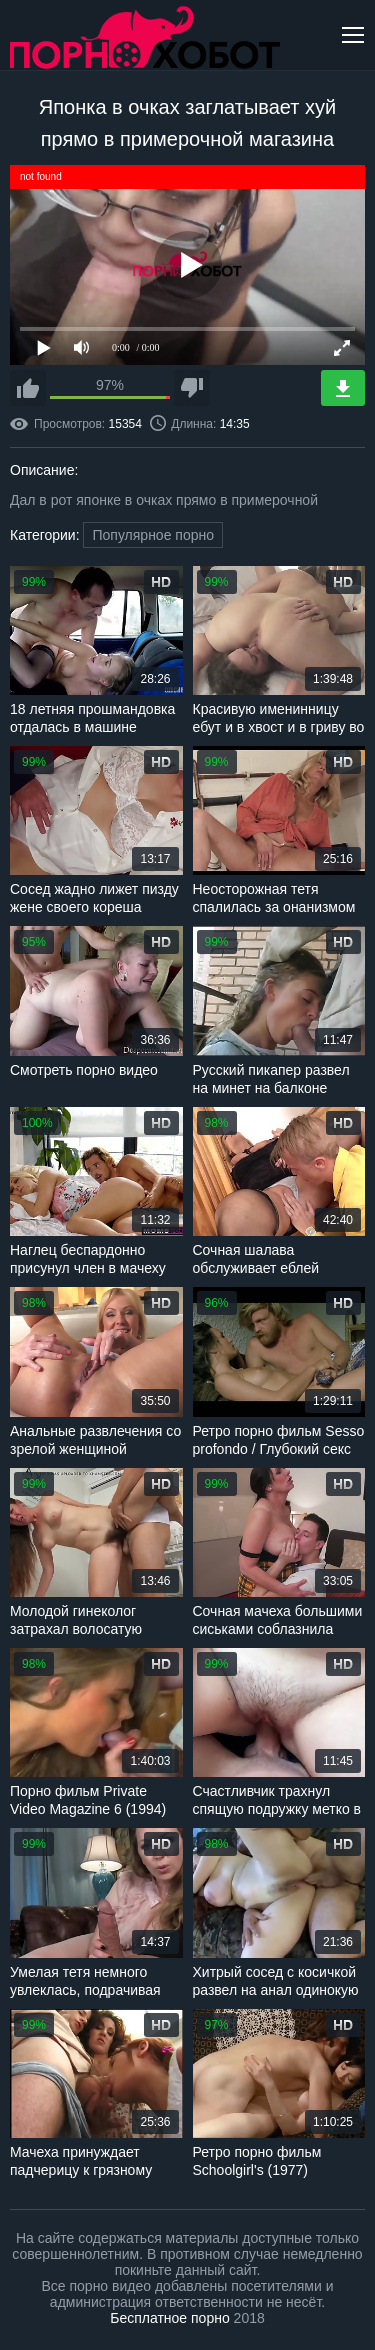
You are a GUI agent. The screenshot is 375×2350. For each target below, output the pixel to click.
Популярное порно (153, 535)
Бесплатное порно (169, 2318)
